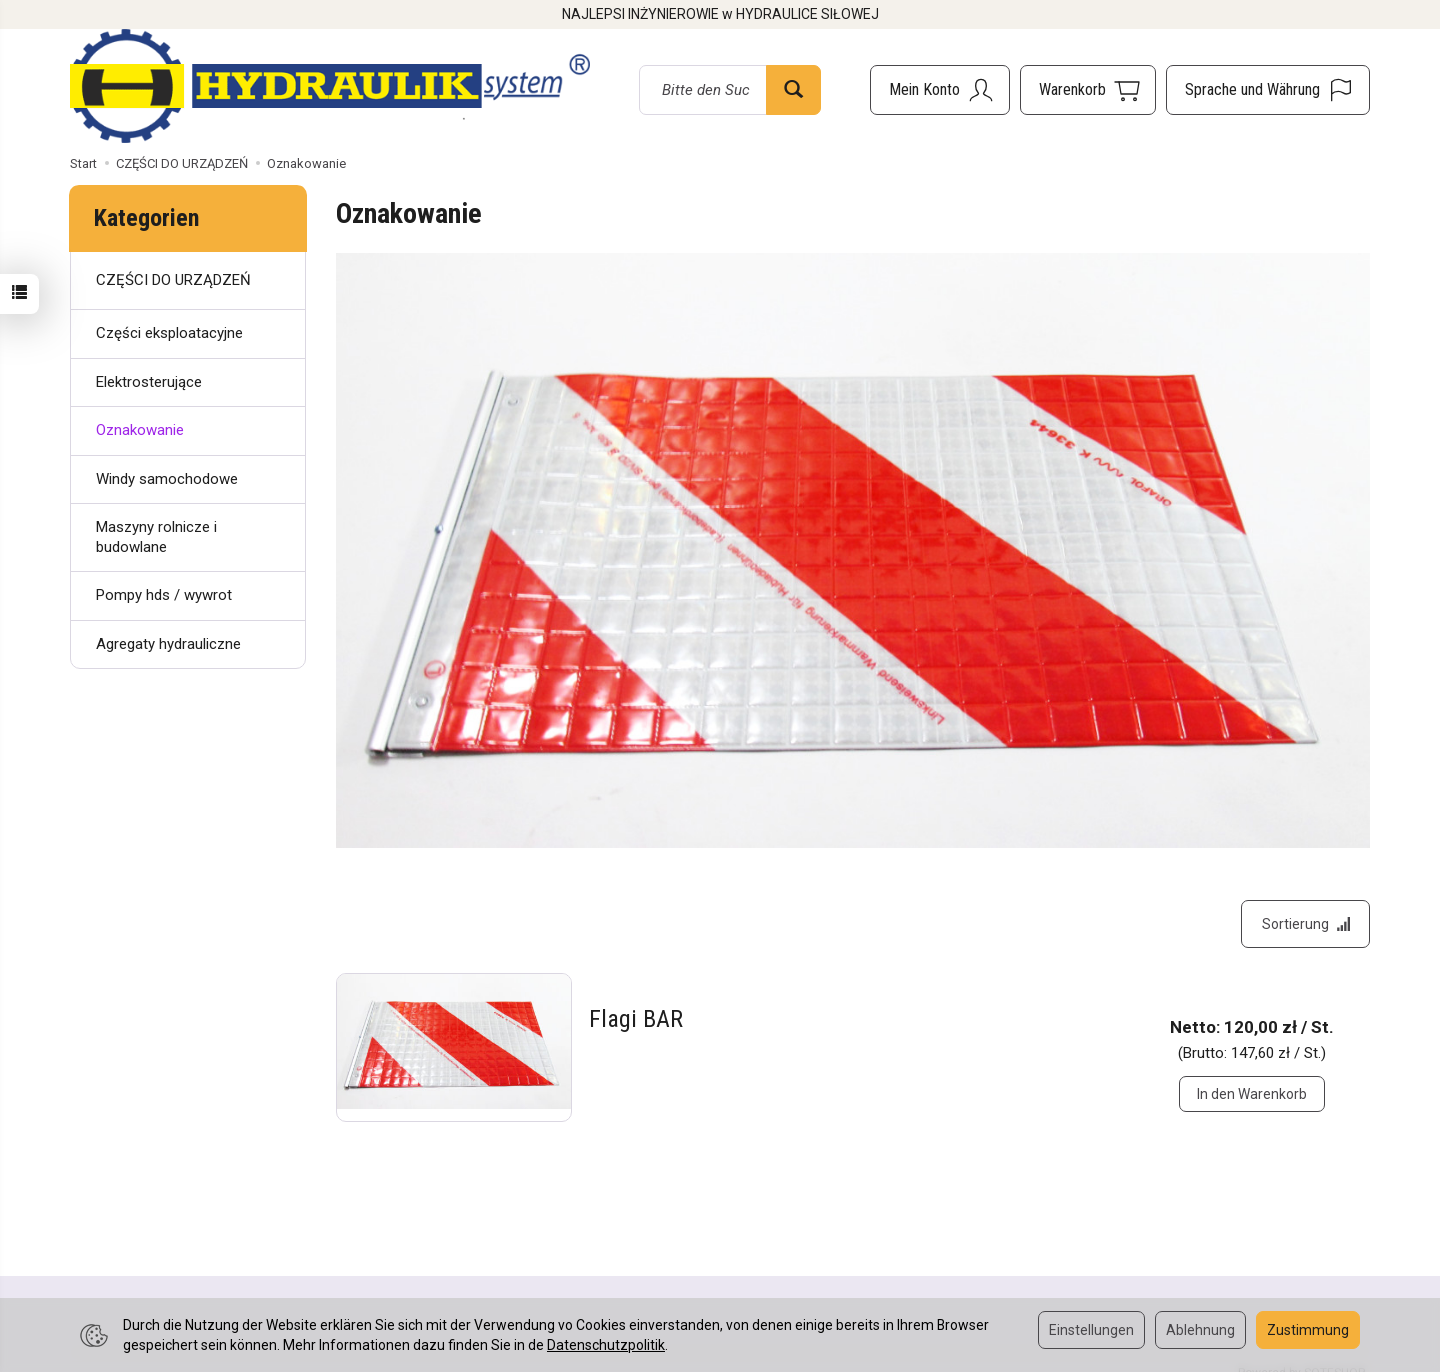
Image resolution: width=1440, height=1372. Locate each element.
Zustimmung (1308, 1330)
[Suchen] (793, 90)
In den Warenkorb (1252, 1095)
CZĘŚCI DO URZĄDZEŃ (173, 280)
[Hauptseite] (330, 86)
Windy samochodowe (167, 479)
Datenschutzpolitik (606, 1345)
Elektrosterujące (149, 382)
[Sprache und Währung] (1268, 90)
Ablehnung (1200, 1330)
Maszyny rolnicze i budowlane (156, 537)
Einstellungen (1091, 1330)
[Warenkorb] (1088, 90)
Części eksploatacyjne (169, 333)
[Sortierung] (1305, 925)
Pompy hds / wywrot (164, 595)
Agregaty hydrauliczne (168, 644)
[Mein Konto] (940, 90)
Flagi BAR (636, 1021)
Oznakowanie (140, 430)
